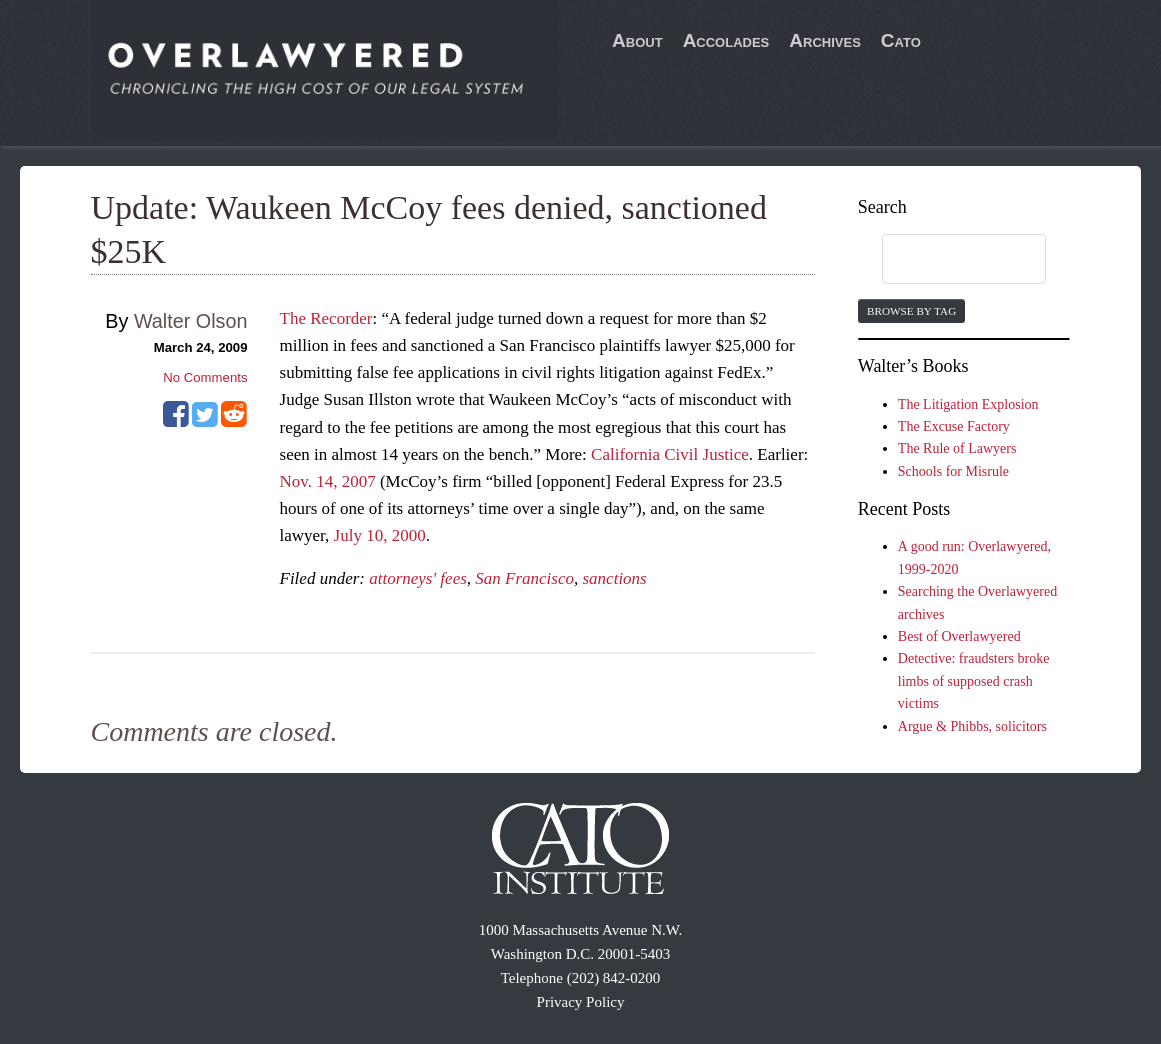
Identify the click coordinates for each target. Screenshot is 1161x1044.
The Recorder (326, 318)
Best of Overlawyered (959, 636)
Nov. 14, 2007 (328, 481)
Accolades (726, 40)
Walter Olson (191, 321)
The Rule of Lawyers (957, 448)
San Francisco (524, 578)
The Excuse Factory (954, 426)
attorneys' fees (418, 578)
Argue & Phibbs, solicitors (972, 726)
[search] (945, 260)
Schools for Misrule (953, 471)
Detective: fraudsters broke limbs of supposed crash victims (974, 681)
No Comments (205, 377)
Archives (825, 40)
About (637, 40)
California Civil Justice (670, 454)
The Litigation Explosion (968, 404)
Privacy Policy (581, 1002)
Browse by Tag (911, 311)
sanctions (615, 578)
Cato (901, 40)
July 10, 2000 (380, 535)
